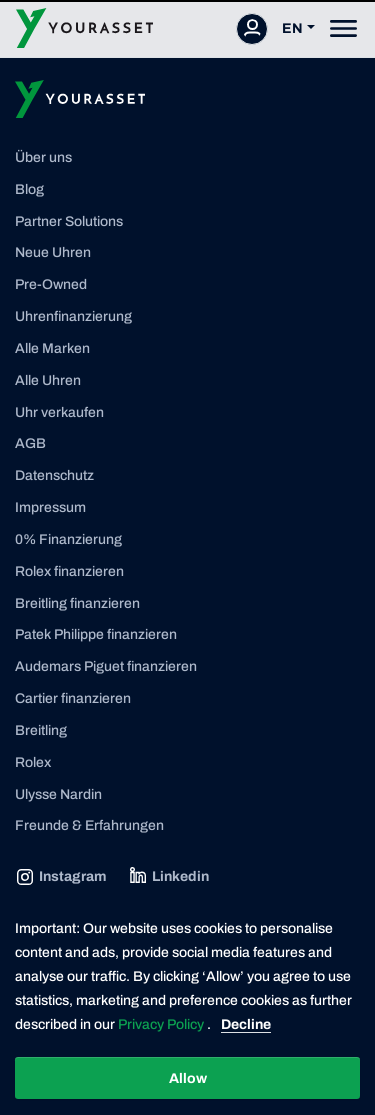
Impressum (50, 507)
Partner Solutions (69, 221)
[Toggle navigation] (343, 28)
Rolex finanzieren (69, 571)
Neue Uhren (53, 252)
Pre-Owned (51, 284)
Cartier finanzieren (73, 698)
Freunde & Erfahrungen (89, 825)
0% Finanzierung (68, 539)
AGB (30, 443)
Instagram (60, 877)
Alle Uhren (48, 380)
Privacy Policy (162, 1024)
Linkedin (168, 877)
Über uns (43, 157)
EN (292, 28)
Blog (29, 189)
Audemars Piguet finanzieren (106, 666)
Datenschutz (54, 475)
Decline (246, 1024)
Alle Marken (52, 348)
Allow (188, 1078)
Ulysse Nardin (58, 794)
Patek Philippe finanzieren (96, 634)
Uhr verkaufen (59, 412)
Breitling (41, 730)
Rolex (33, 762)
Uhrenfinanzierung (73, 316)
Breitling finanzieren (77, 603)
